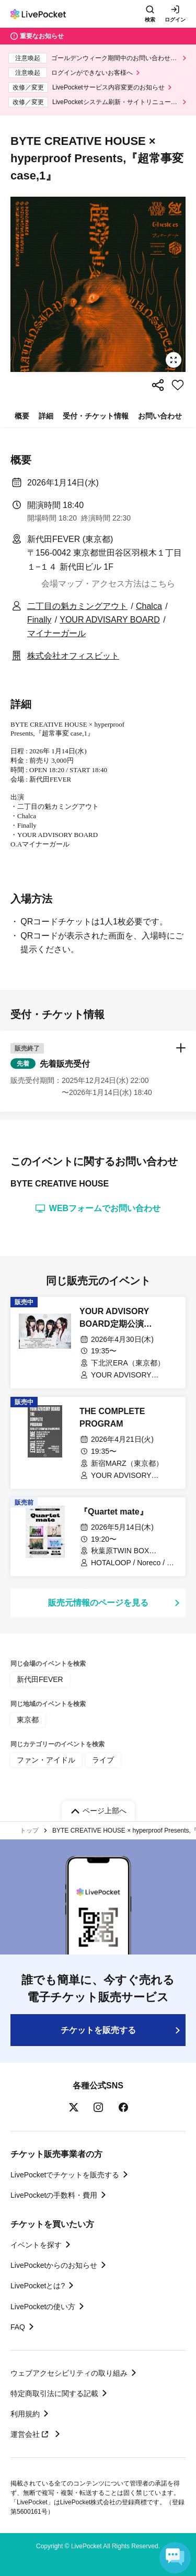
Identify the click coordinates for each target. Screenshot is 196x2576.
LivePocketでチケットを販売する (64, 2175)
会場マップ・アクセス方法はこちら (108, 583)
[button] (98, 1071)
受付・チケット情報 (96, 416)
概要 (22, 416)
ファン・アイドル (46, 1760)
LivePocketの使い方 (42, 2306)
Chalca (149, 606)
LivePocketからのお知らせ (53, 2265)
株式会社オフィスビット (73, 655)
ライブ (103, 1760)
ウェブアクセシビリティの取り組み (69, 2373)
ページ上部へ (104, 1810)
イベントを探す (36, 2245)
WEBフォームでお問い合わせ (98, 1208)
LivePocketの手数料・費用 (53, 2195)
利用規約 (25, 2414)
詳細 (46, 416)
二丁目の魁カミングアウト (77, 606)
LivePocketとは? (37, 2285)
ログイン (175, 19)
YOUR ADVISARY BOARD (109, 619)
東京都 (28, 1719)
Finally (39, 619)
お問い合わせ (160, 416)
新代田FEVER (40, 1679)
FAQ (17, 2327)
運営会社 (30, 2434)
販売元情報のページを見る (98, 1602)
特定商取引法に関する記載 (54, 2393)
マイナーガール (56, 633)
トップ (29, 1830)
